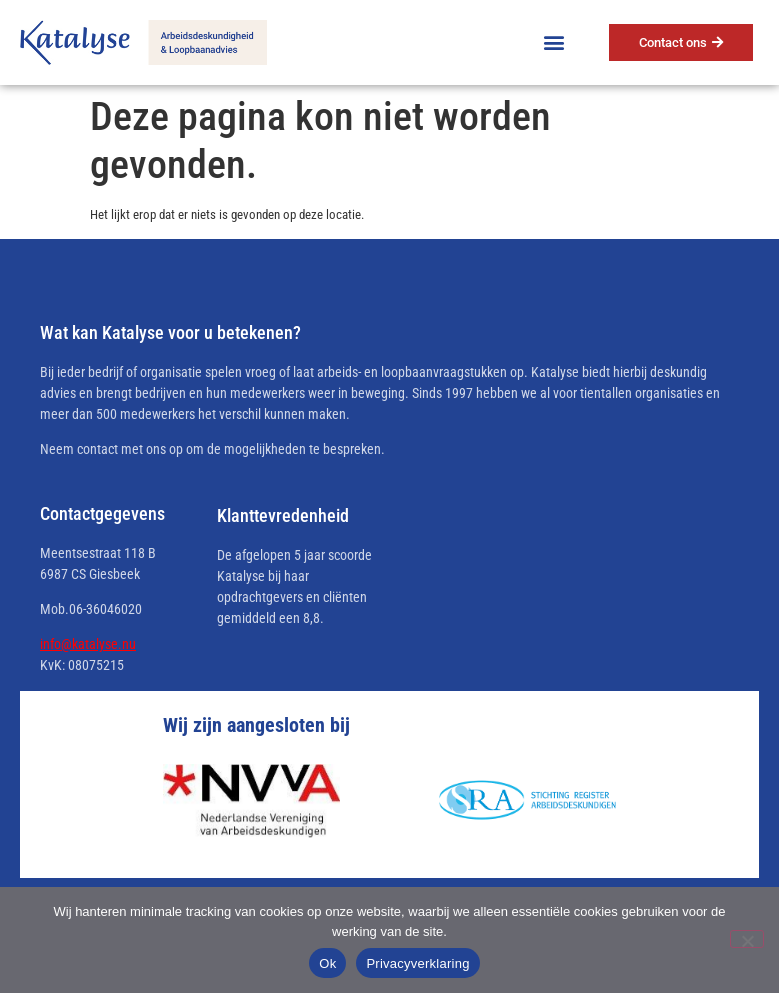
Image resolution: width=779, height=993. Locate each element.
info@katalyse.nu (88, 644)
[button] (554, 42)
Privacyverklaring (417, 963)
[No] (747, 939)
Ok (327, 963)
